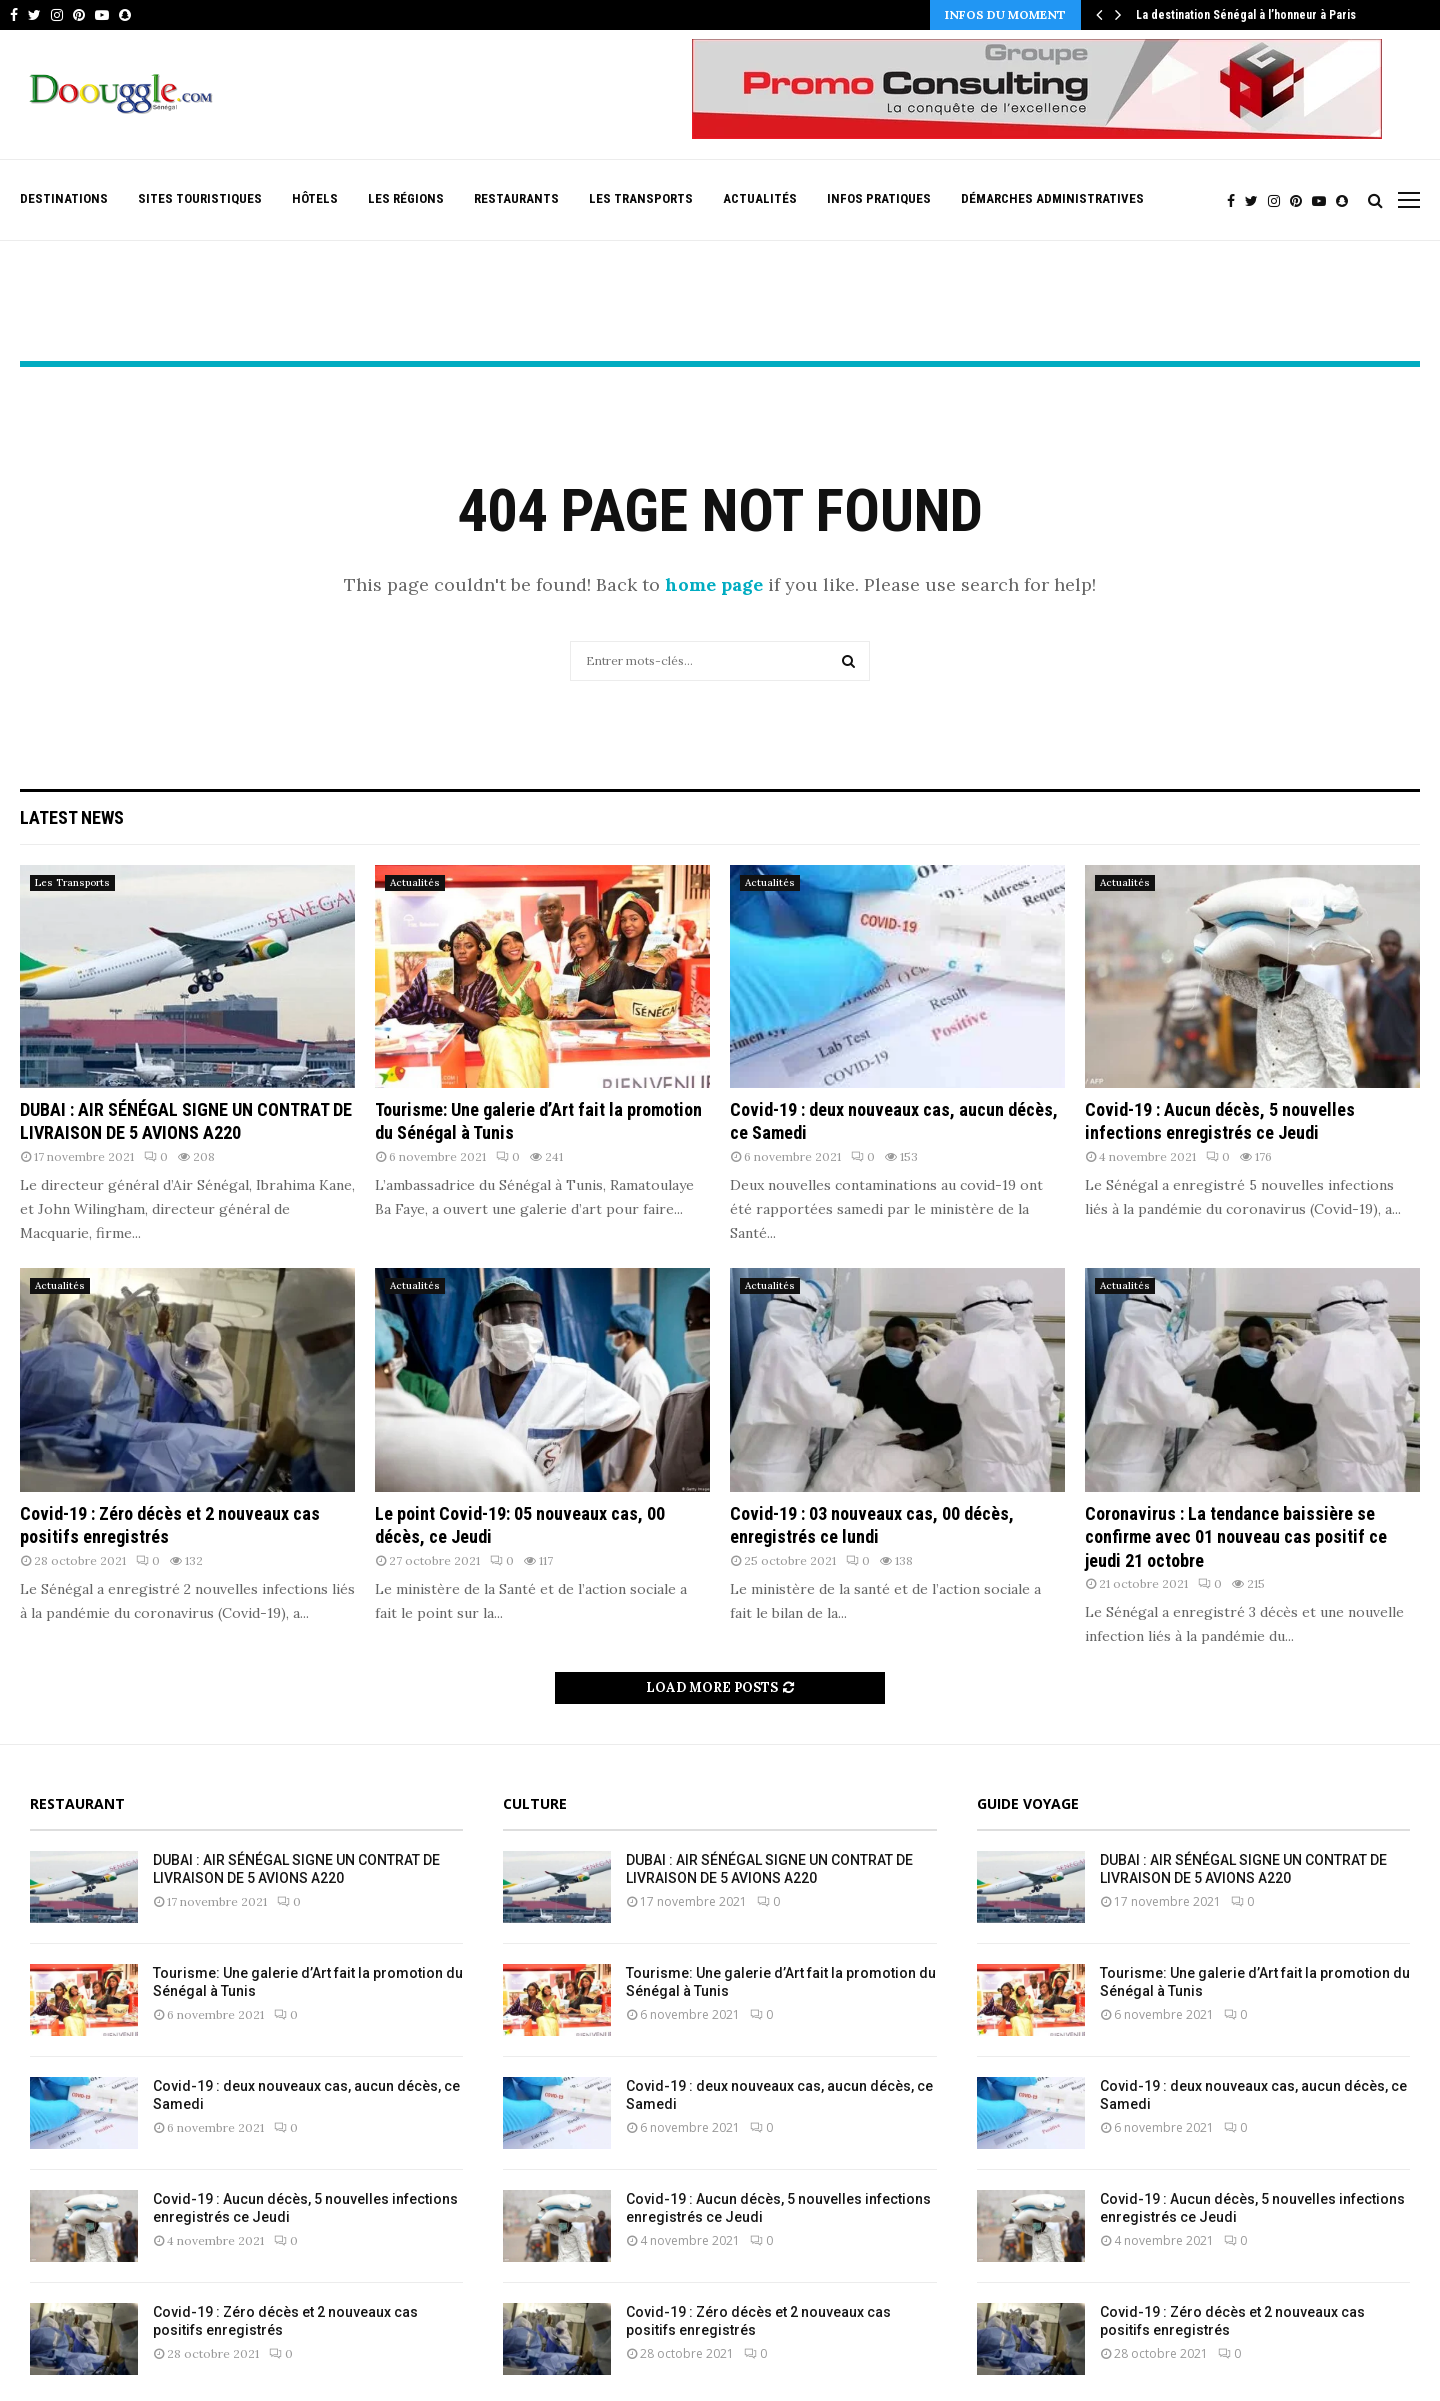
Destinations (64, 198)
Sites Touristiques (200, 198)
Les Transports (641, 198)
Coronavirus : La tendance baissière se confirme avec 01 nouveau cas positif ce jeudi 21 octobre (1236, 1537)
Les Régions (406, 198)
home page (714, 584)
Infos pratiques (879, 198)
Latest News (72, 817)
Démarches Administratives (1052, 198)
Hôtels (315, 198)
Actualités (760, 198)
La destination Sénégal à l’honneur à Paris (1246, 15)
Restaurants (516, 198)
